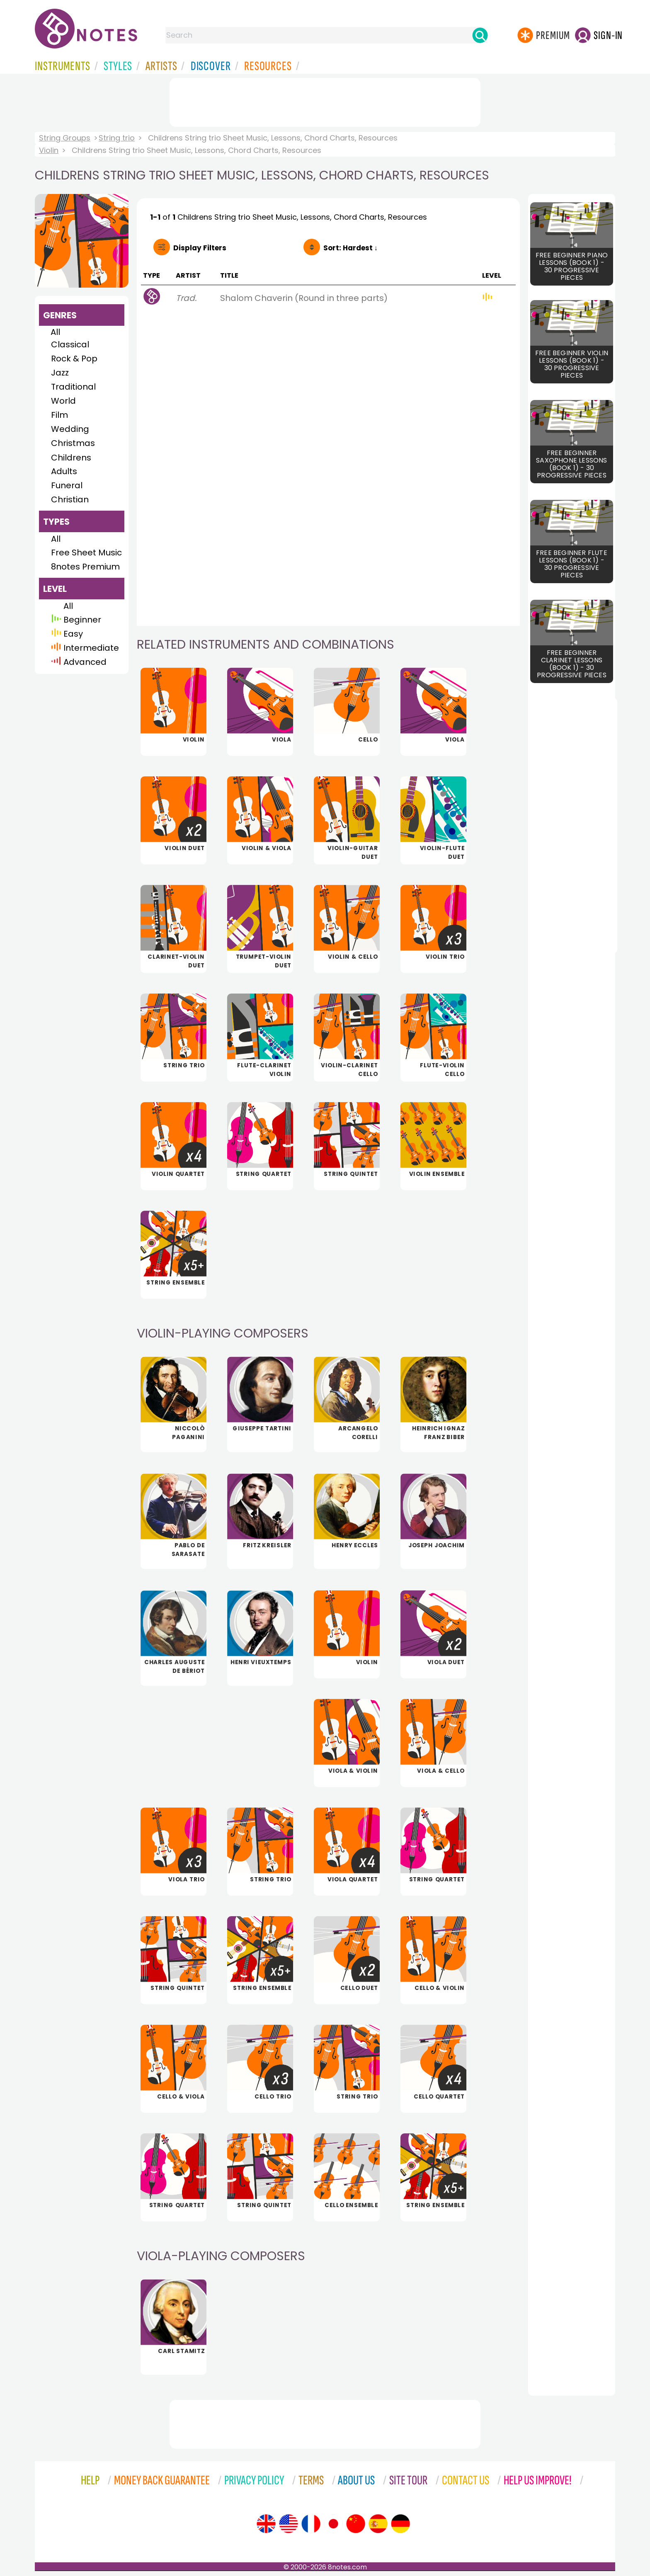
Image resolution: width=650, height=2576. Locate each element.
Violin (48, 150)
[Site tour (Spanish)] (378, 2523)
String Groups (64, 138)
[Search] (480, 35)
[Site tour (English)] (266, 2523)
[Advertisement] (325, 100)
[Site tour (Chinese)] (355, 2523)
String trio (117, 138)
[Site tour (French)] (311, 2523)
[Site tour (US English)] (288, 2523)
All (55, 332)
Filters (199, 248)
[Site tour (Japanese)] (333, 2523)
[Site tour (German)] (400, 2523)
